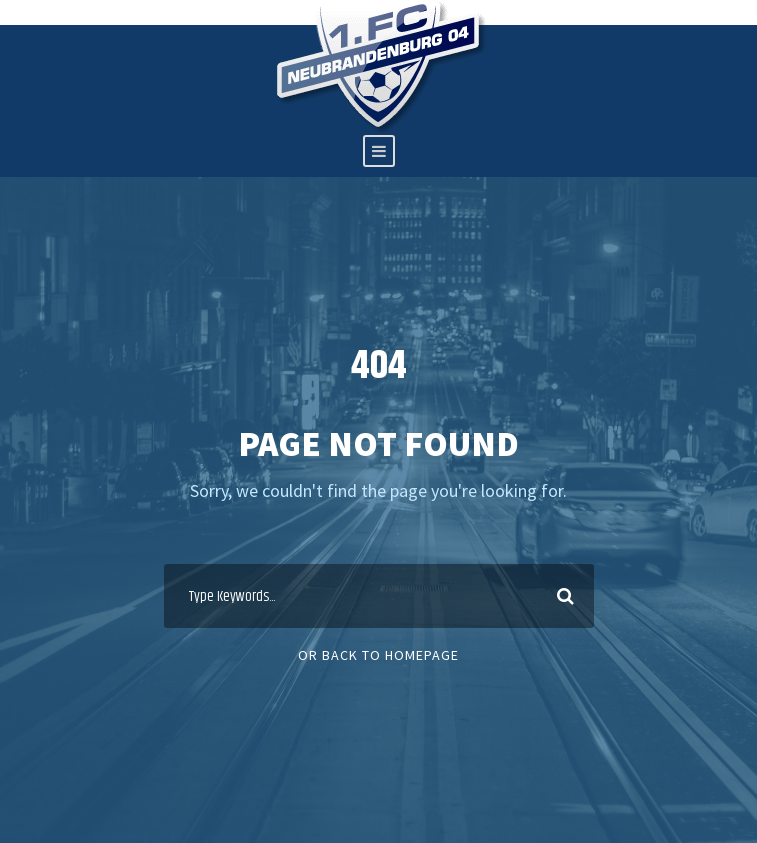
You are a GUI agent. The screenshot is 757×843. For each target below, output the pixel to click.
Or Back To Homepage (378, 655)
